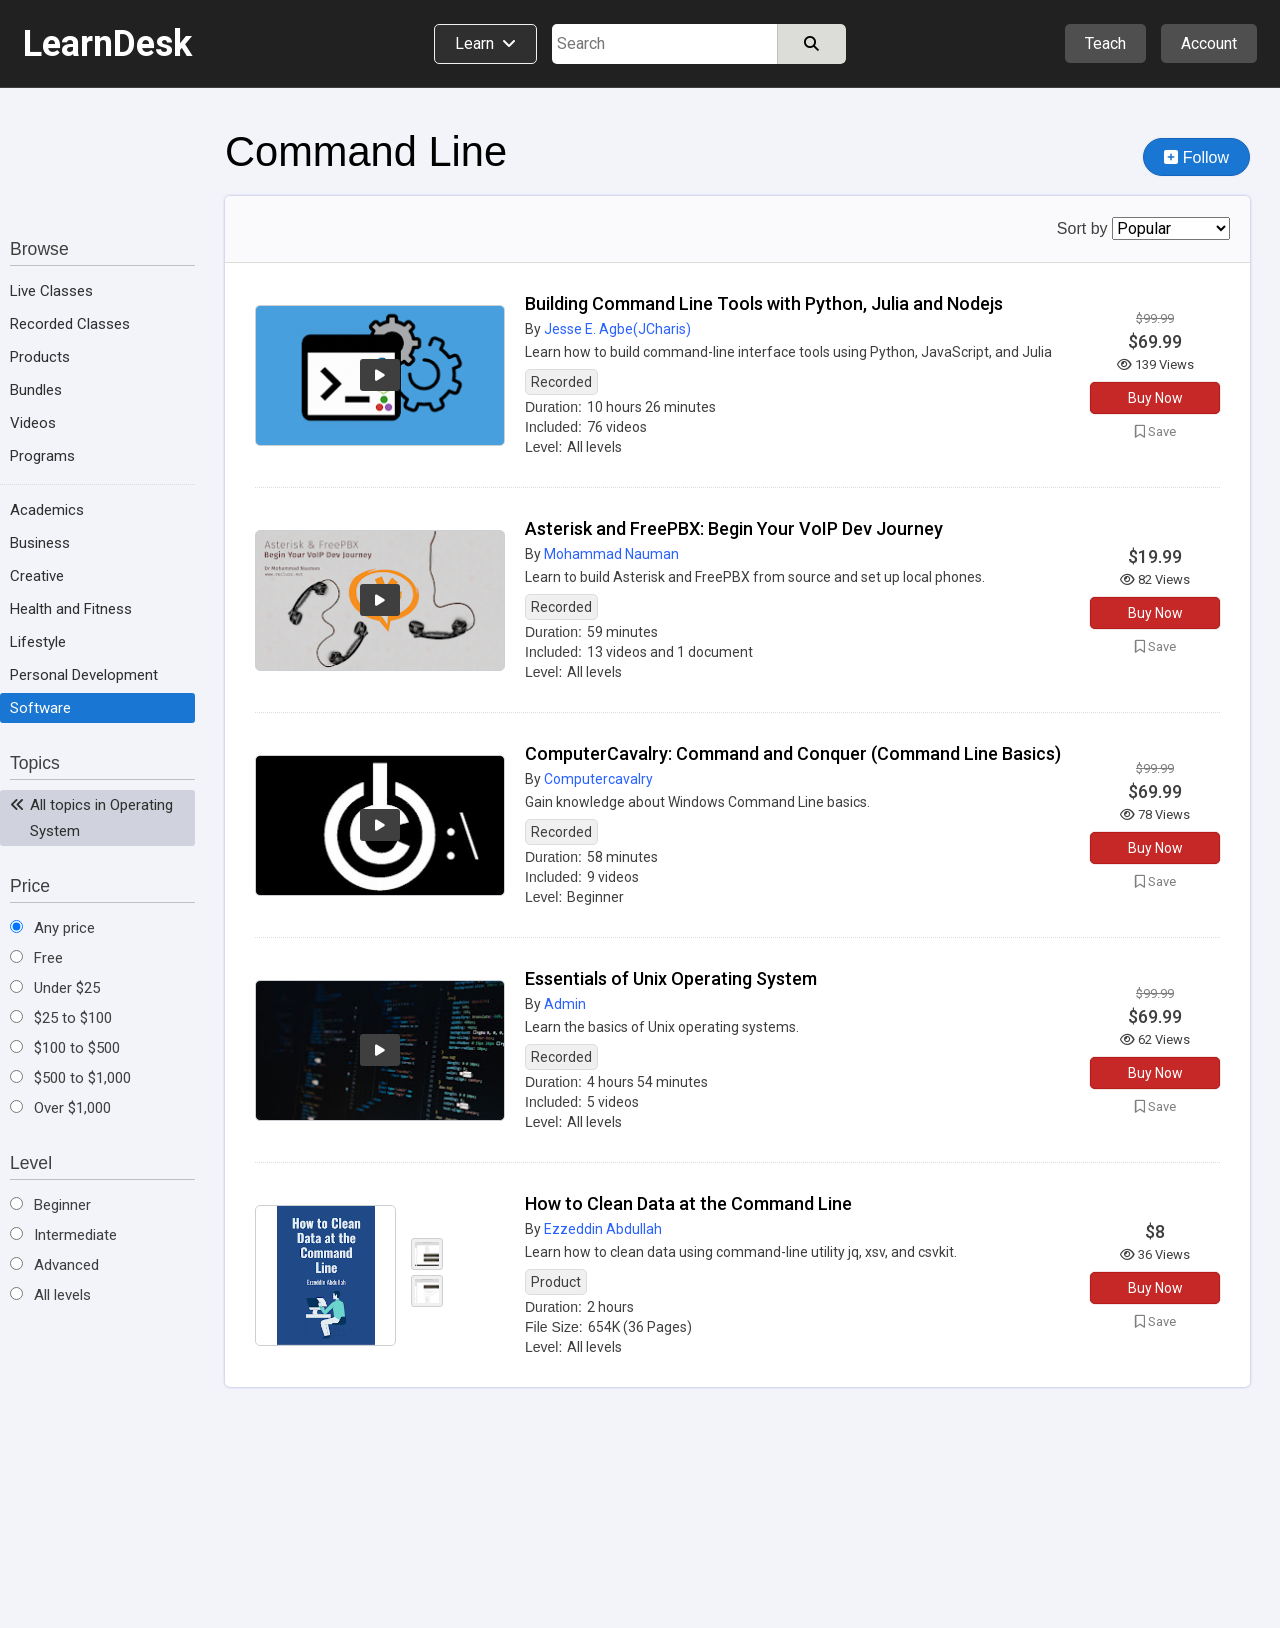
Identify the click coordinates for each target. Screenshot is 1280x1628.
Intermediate (63, 1235)
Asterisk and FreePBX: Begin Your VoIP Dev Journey (734, 528)
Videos (33, 423)
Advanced (54, 1265)
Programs (42, 456)
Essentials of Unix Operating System (671, 978)
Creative (37, 576)
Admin (565, 1004)
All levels (50, 1295)
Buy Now (1155, 398)
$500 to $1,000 (70, 1078)
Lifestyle (38, 642)
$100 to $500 (65, 1048)
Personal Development (84, 675)
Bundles (36, 390)
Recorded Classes (70, 324)
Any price (52, 928)
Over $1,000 (60, 1108)
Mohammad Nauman (611, 554)
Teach (1105, 43)
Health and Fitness (71, 609)
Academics (47, 510)
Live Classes (51, 291)
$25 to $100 (61, 1018)
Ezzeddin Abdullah (603, 1229)
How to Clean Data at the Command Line (688, 1203)
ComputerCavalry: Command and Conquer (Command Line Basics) (793, 753)
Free (36, 958)
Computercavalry (598, 779)
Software (40, 708)
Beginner (50, 1205)
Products (40, 357)
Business (40, 543)
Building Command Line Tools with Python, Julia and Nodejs (764, 303)
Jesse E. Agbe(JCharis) (617, 329)
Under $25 (55, 988)
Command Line (366, 151)
